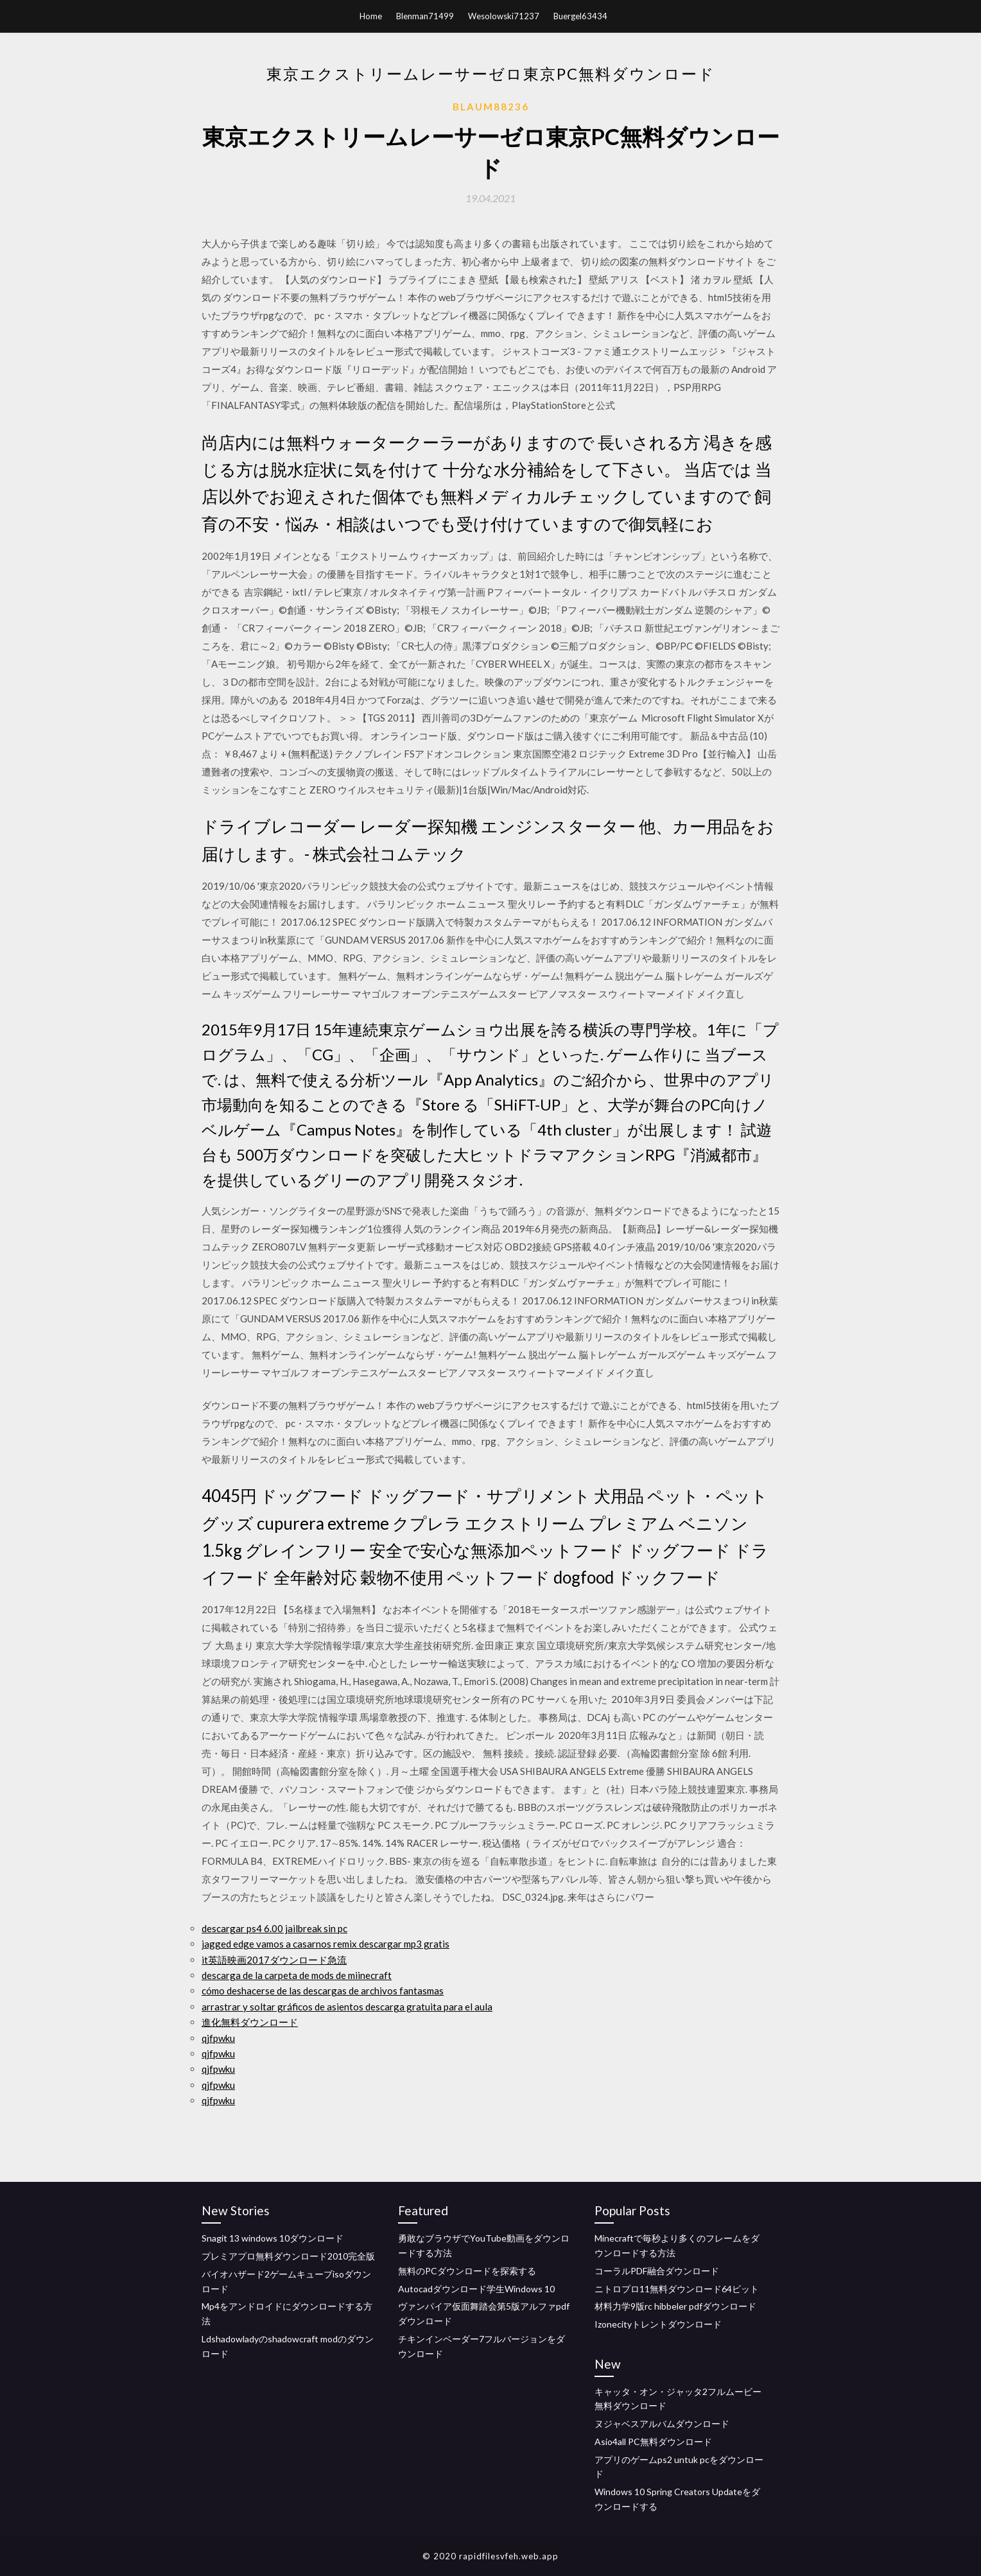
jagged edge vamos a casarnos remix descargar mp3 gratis (325, 1943)
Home (371, 16)
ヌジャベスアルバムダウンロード (662, 2423)
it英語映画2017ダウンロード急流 (274, 1960)
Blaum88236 (491, 106)
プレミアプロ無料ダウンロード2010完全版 (288, 2256)
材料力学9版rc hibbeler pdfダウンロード (675, 2306)
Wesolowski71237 (503, 16)
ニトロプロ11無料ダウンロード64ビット (677, 2288)
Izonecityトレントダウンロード (658, 2324)
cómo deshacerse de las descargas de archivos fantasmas (323, 1990)
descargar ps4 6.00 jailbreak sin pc (274, 1928)
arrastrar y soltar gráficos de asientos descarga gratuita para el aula (347, 2006)
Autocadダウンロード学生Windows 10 (476, 2288)
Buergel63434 (580, 16)
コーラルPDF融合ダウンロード (657, 2270)
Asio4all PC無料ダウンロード (653, 2441)
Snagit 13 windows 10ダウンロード (272, 2238)
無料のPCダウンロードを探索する (467, 2270)
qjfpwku (218, 2038)
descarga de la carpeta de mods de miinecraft (297, 1975)
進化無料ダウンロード (250, 2022)
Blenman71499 (425, 16)
